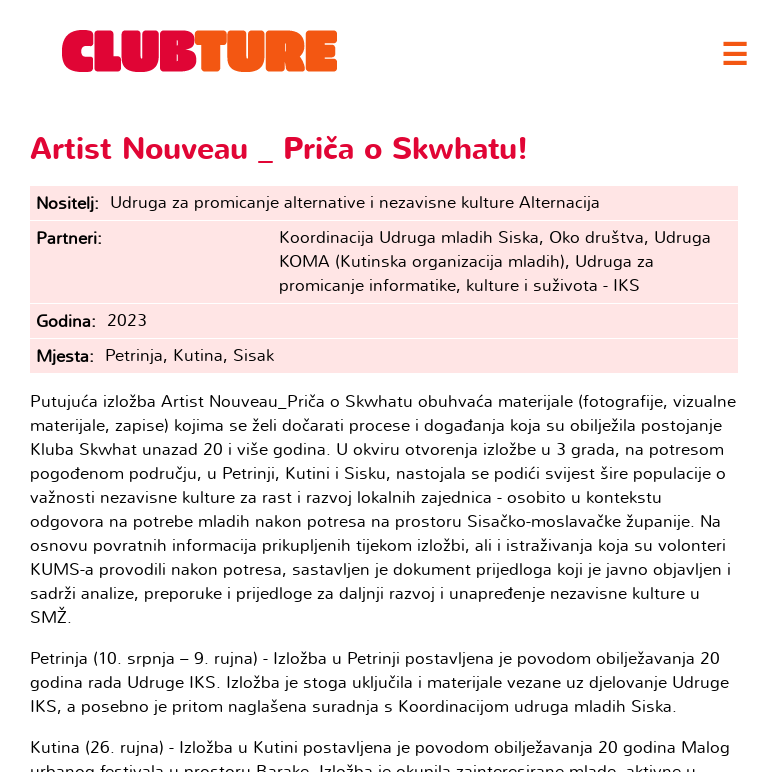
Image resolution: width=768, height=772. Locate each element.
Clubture (200, 51)
